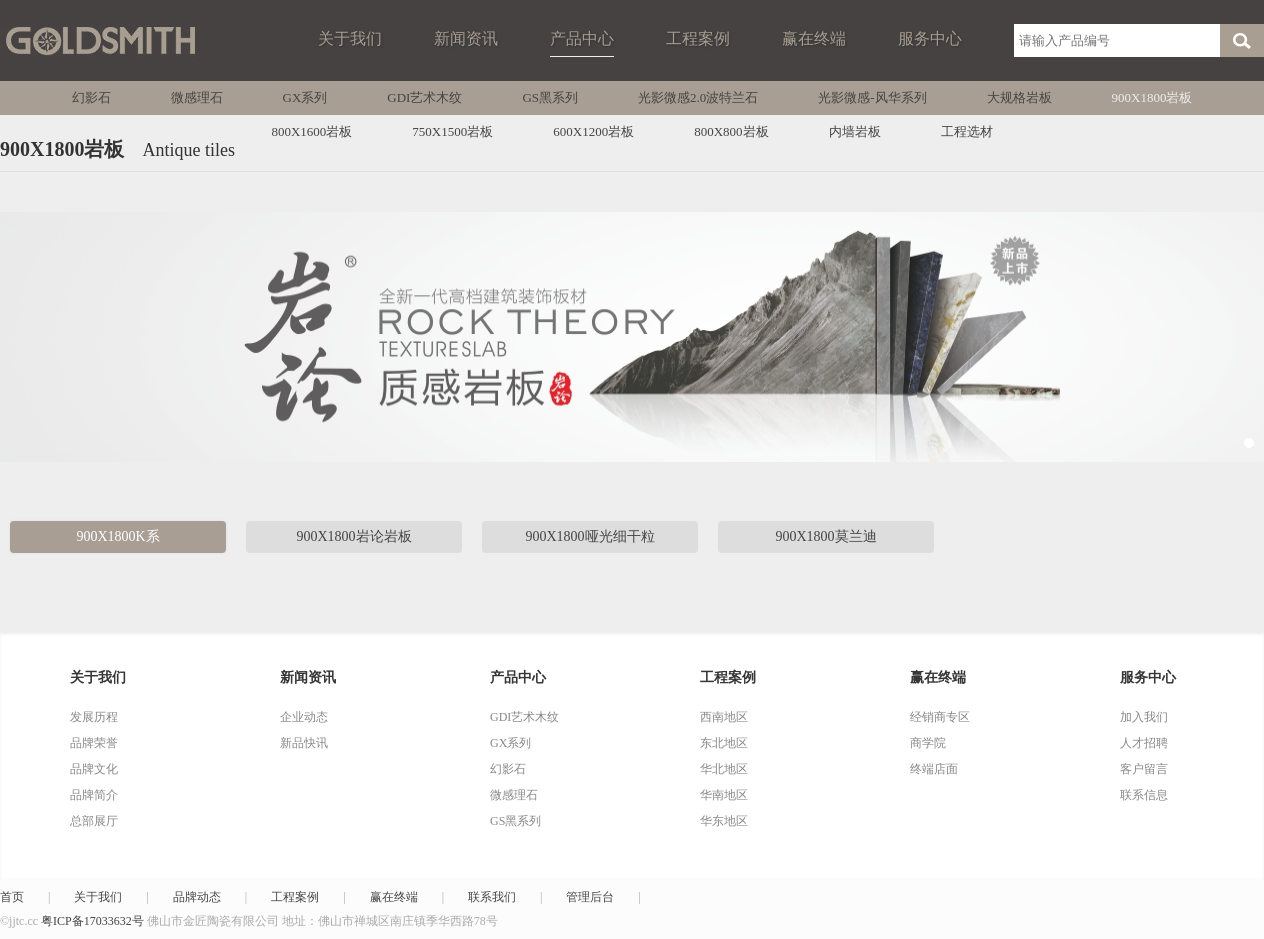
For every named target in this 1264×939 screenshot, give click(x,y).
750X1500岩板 (452, 131)
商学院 (928, 743)
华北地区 (724, 769)
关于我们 (350, 38)
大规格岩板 (1019, 97)
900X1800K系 (117, 536)
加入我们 (1144, 717)
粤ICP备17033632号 (92, 921)
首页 (12, 897)
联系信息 (1144, 795)
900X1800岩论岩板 (353, 536)
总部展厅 (94, 821)
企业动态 (304, 717)
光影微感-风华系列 (872, 97)
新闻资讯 (466, 38)
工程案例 (698, 38)
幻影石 (91, 97)
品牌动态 (197, 897)
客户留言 (1144, 769)
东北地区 (724, 743)
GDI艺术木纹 (424, 97)
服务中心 (930, 38)
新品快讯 (304, 743)
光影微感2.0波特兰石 (698, 97)
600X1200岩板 (593, 131)
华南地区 (724, 795)
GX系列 (305, 97)
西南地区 (724, 717)
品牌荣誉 (94, 743)
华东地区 (724, 821)
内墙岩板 (855, 131)
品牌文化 (94, 769)
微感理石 (197, 97)
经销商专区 (940, 717)
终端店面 (934, 769)
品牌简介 (94, 795)
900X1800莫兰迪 (825, 536)
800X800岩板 (731, 131)
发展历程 (94, 717)
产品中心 (582, 38)
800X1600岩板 (311, 131)
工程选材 (967, 131)
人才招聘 (1144, 743)
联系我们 (492, 897)
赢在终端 (814, 38)
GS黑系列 (550, 97)
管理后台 (590, 897)
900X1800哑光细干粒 (589, 536)
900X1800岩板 (1152, 97)
